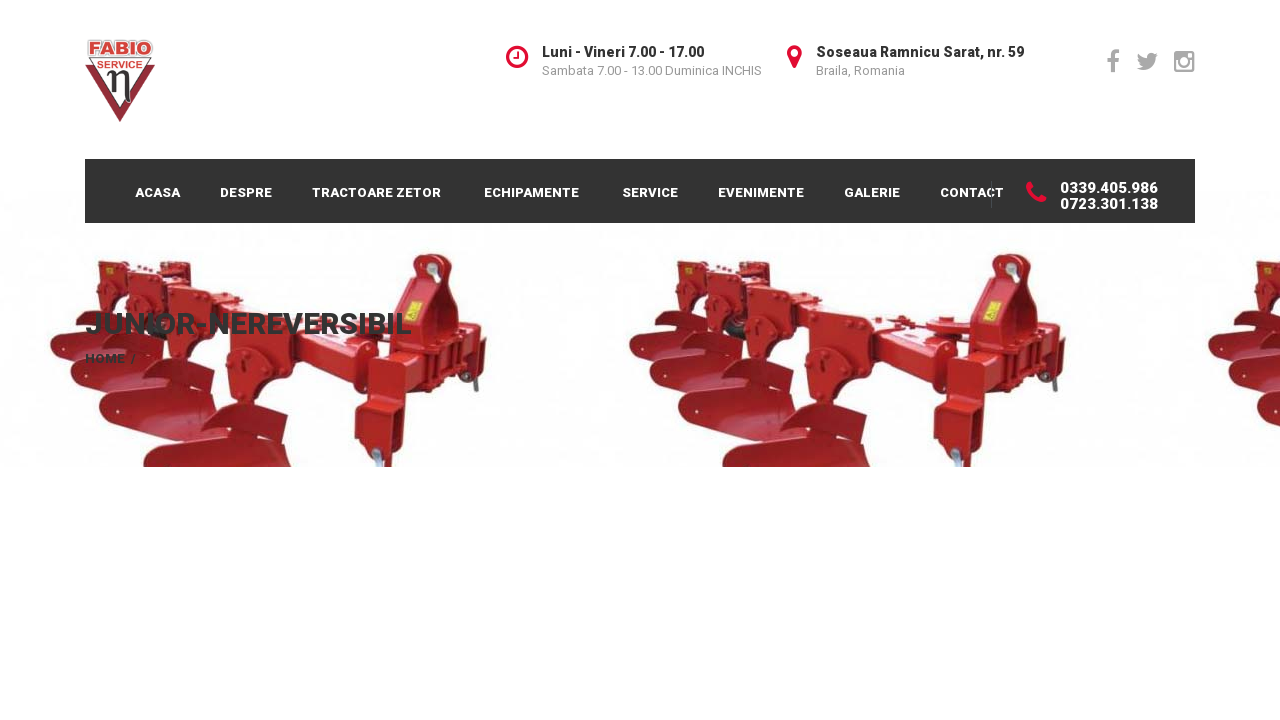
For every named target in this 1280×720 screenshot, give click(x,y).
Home (105, 358)
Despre (246, 192)
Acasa (157, 192)
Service (650, 192)
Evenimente (761, 192)
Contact (972, 192)
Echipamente (531, 192)
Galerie (872, 192)
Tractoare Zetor (376, 192)
